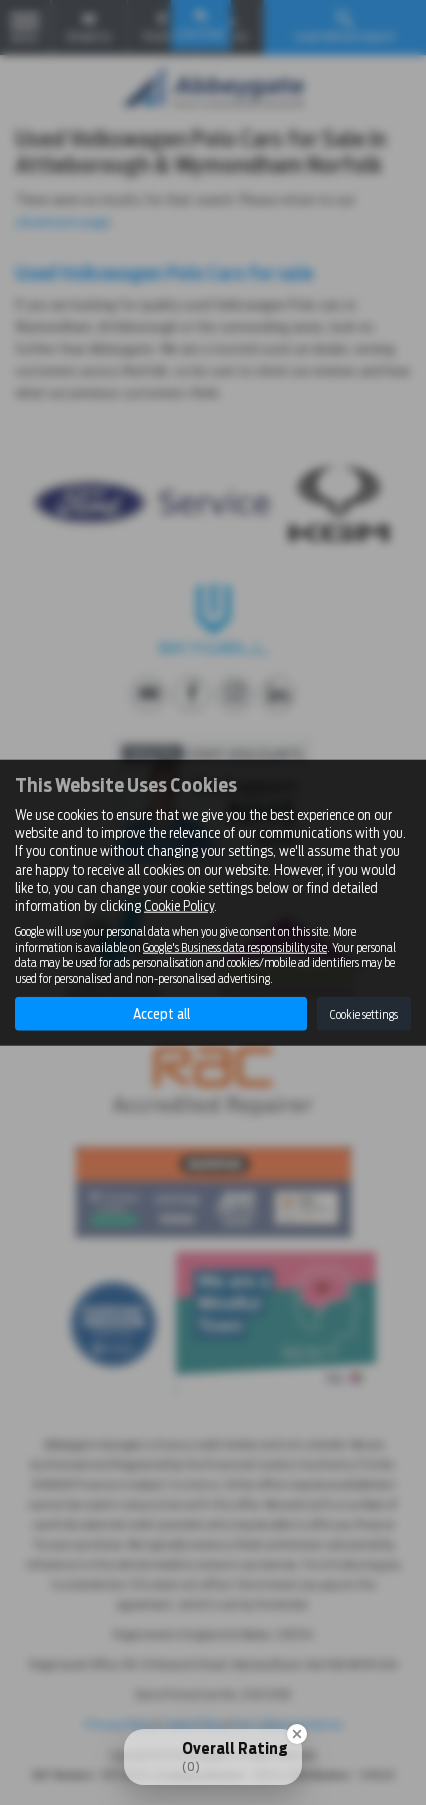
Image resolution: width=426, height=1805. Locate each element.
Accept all (161, 1014)
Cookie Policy (179, 906)
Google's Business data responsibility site (235, 947)
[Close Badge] (297, 1734)
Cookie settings (364, 1013)
